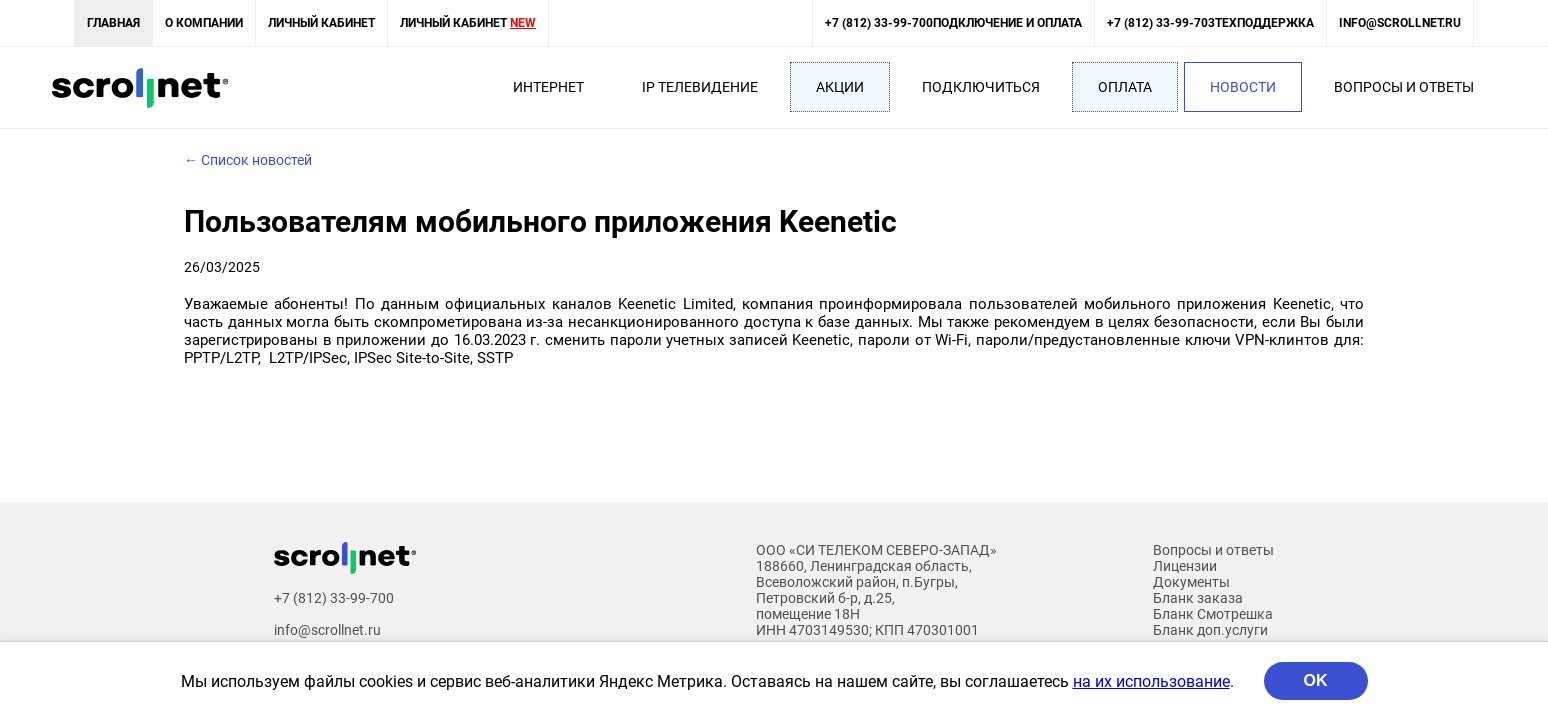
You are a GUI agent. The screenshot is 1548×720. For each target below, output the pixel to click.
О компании (204, 23)
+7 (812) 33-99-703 (1210, 23)
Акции (840, 87)
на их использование (1151, 681)
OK (1316, 680)
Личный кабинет (321, 23)
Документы (1191, 582)
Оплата (1125, 87)
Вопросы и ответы (1404, 87)
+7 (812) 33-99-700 (953, 23)
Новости (1243, 87)
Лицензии (1185, 566)
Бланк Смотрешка (1213, 614)
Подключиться (981, 87)
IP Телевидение (700, 87)
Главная (113, 23)
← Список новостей (248, 160)
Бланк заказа (1198, 598)
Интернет (548, 87)
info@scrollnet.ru (1400, 23)
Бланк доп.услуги (1210, 630)
